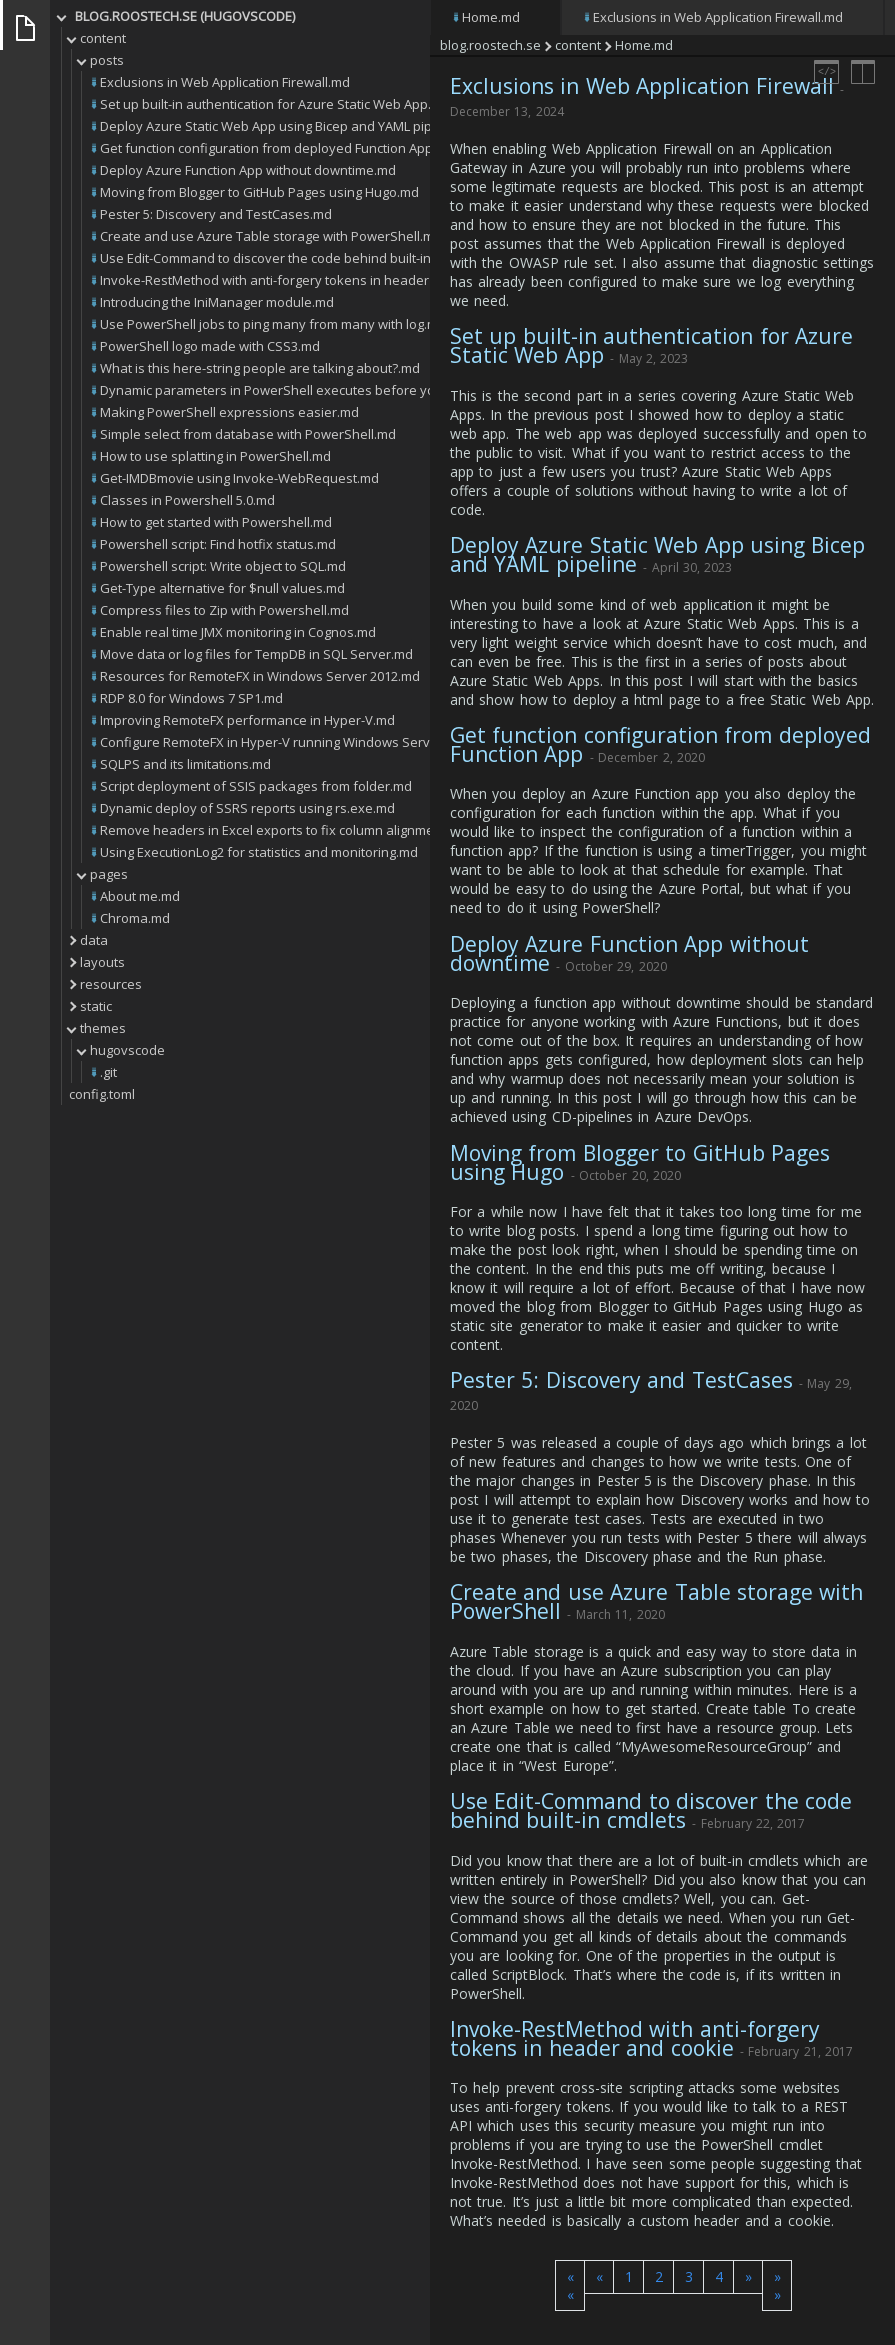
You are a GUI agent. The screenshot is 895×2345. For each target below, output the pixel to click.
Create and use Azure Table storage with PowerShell (656, 1601)
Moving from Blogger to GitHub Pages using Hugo (640, 1162)
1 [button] (629, 2276)
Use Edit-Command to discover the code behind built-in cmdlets (651, 1810)
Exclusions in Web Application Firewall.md (718, 17)
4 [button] (719, 2276)
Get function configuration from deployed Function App (660, 744)
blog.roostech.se (490, 45)
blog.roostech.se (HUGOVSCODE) (185, 16)
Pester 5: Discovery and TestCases (621, 1380)
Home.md (491, 17)
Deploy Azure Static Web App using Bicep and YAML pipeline (657, 554)
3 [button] (689, 2276)
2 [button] (659, 2276)
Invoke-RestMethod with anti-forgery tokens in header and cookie (635, 2038)
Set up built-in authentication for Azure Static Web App (651, 345)
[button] (570, 2285)
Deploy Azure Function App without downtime (629, 953)
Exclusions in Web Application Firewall (642, 86)
